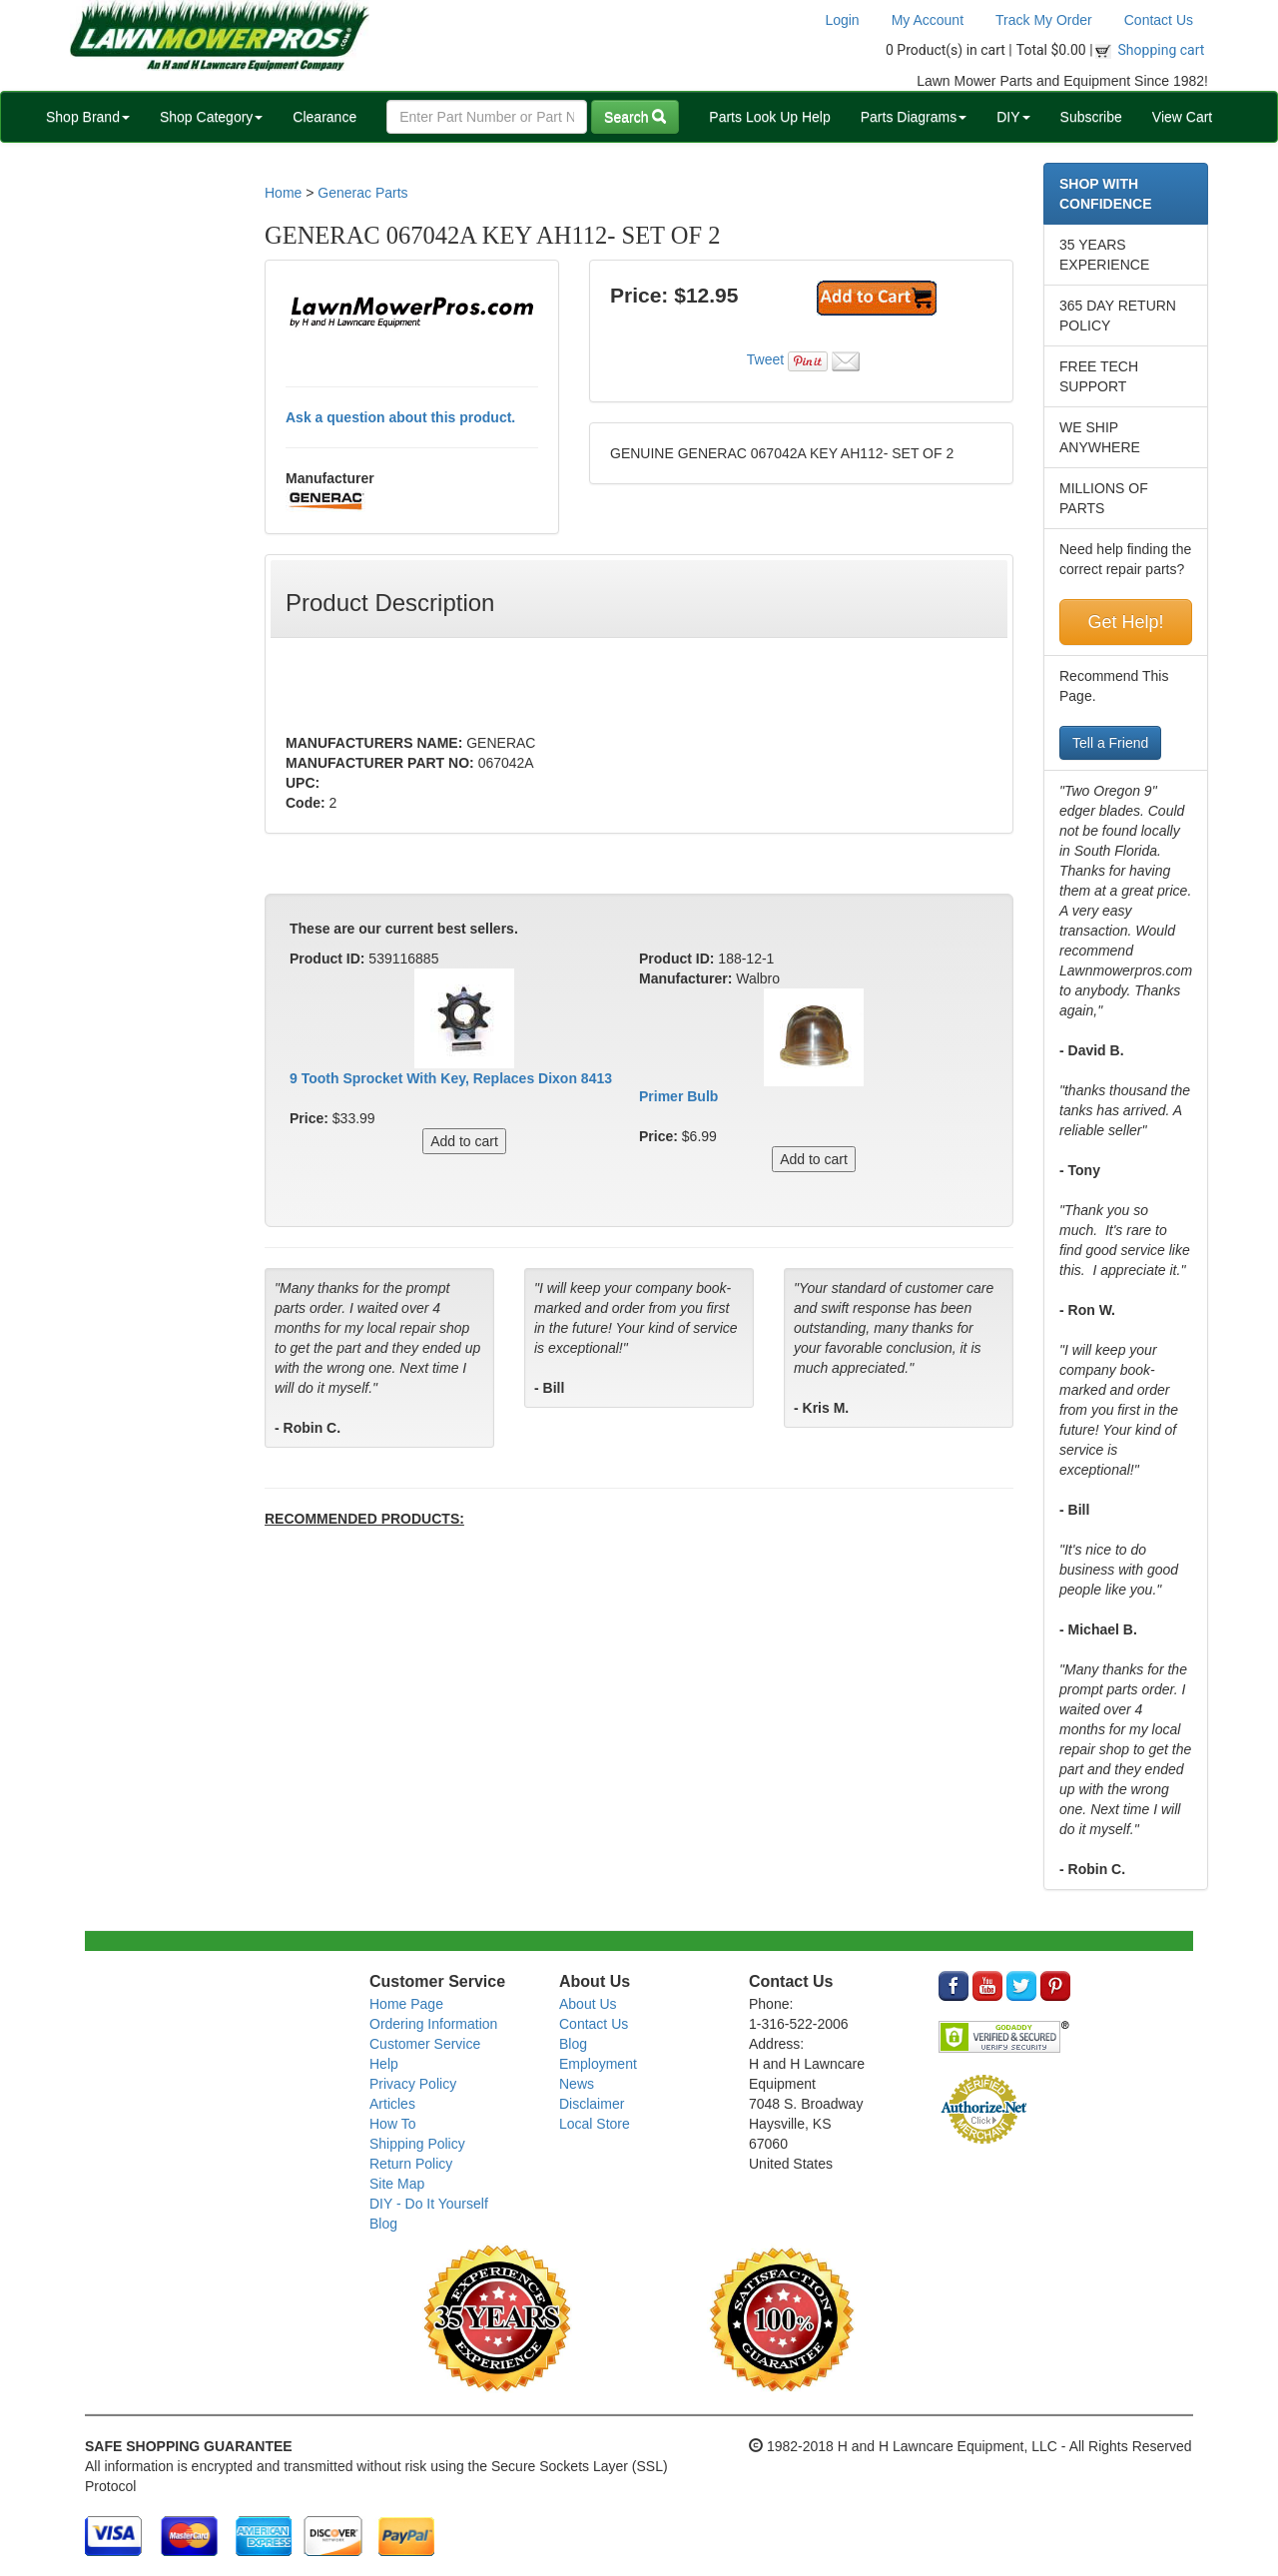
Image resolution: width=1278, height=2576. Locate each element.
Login (842, 20)
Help (383, 2064)
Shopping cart (1161, 50)
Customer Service (424, 2044)
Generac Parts (362, 193)
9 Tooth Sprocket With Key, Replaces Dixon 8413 (451, 1078)
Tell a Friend (1110, 743)
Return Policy (410, 2164)
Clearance (324, 117)
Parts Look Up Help (769, 117)
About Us (588, 2004)
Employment (598, 2064)
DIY (1012, 117)
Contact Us (1158, 20)
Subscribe (1091, 117)
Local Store (594, 2124)
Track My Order (1043, 20)
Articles (392, 2104)
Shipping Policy (417, 2144)
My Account (927, 20)
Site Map (396, 2184)
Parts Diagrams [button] (913, 117)
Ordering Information (433, 2024)
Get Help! (1125, 622)
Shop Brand (88, 117)
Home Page (406, 2004)
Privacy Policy (412, 2084)
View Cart (1182, 117)
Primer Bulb (678, 1096)
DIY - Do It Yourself (428, 2204)
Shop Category (211, 117)
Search (635, 117)
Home (283, 193)
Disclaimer (591, 2104)
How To (392, 2124)
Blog (383, 2224)
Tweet (765, 359)
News (576, 2084)
